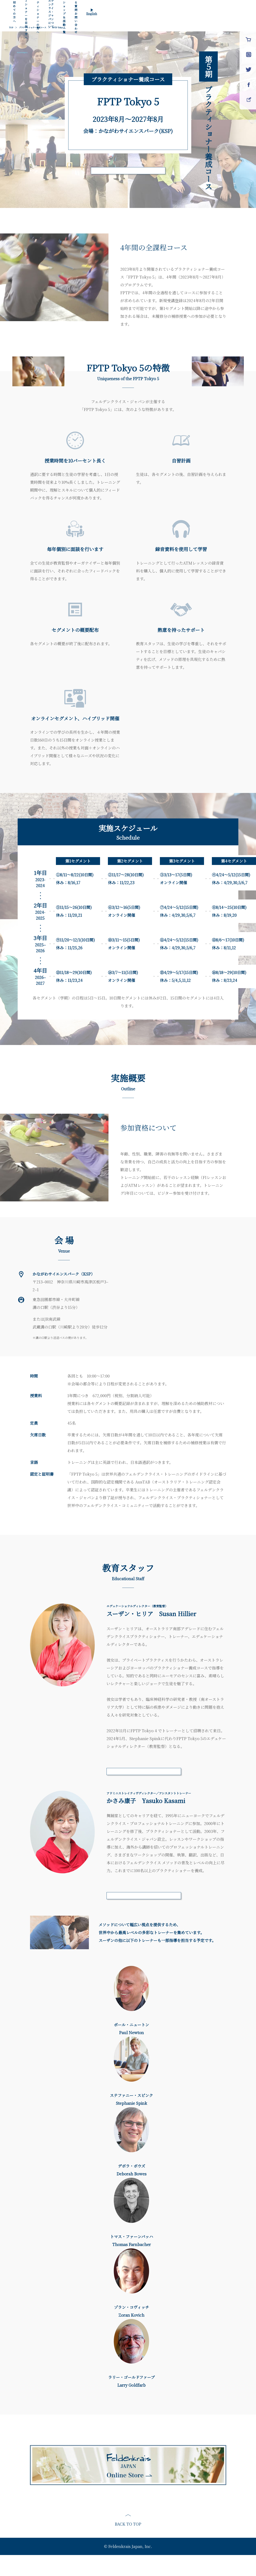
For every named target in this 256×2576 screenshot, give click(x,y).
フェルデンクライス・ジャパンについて (158, 11)
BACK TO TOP (128, 2533)
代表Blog (248, 109)
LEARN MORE (141, 1773)
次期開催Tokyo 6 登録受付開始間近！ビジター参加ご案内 (125, 169)
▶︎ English (245, 12)
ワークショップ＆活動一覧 (192, 11)
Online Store (248, 41)
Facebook (248, 92)
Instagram (248, 58)
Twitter (248, 75)
